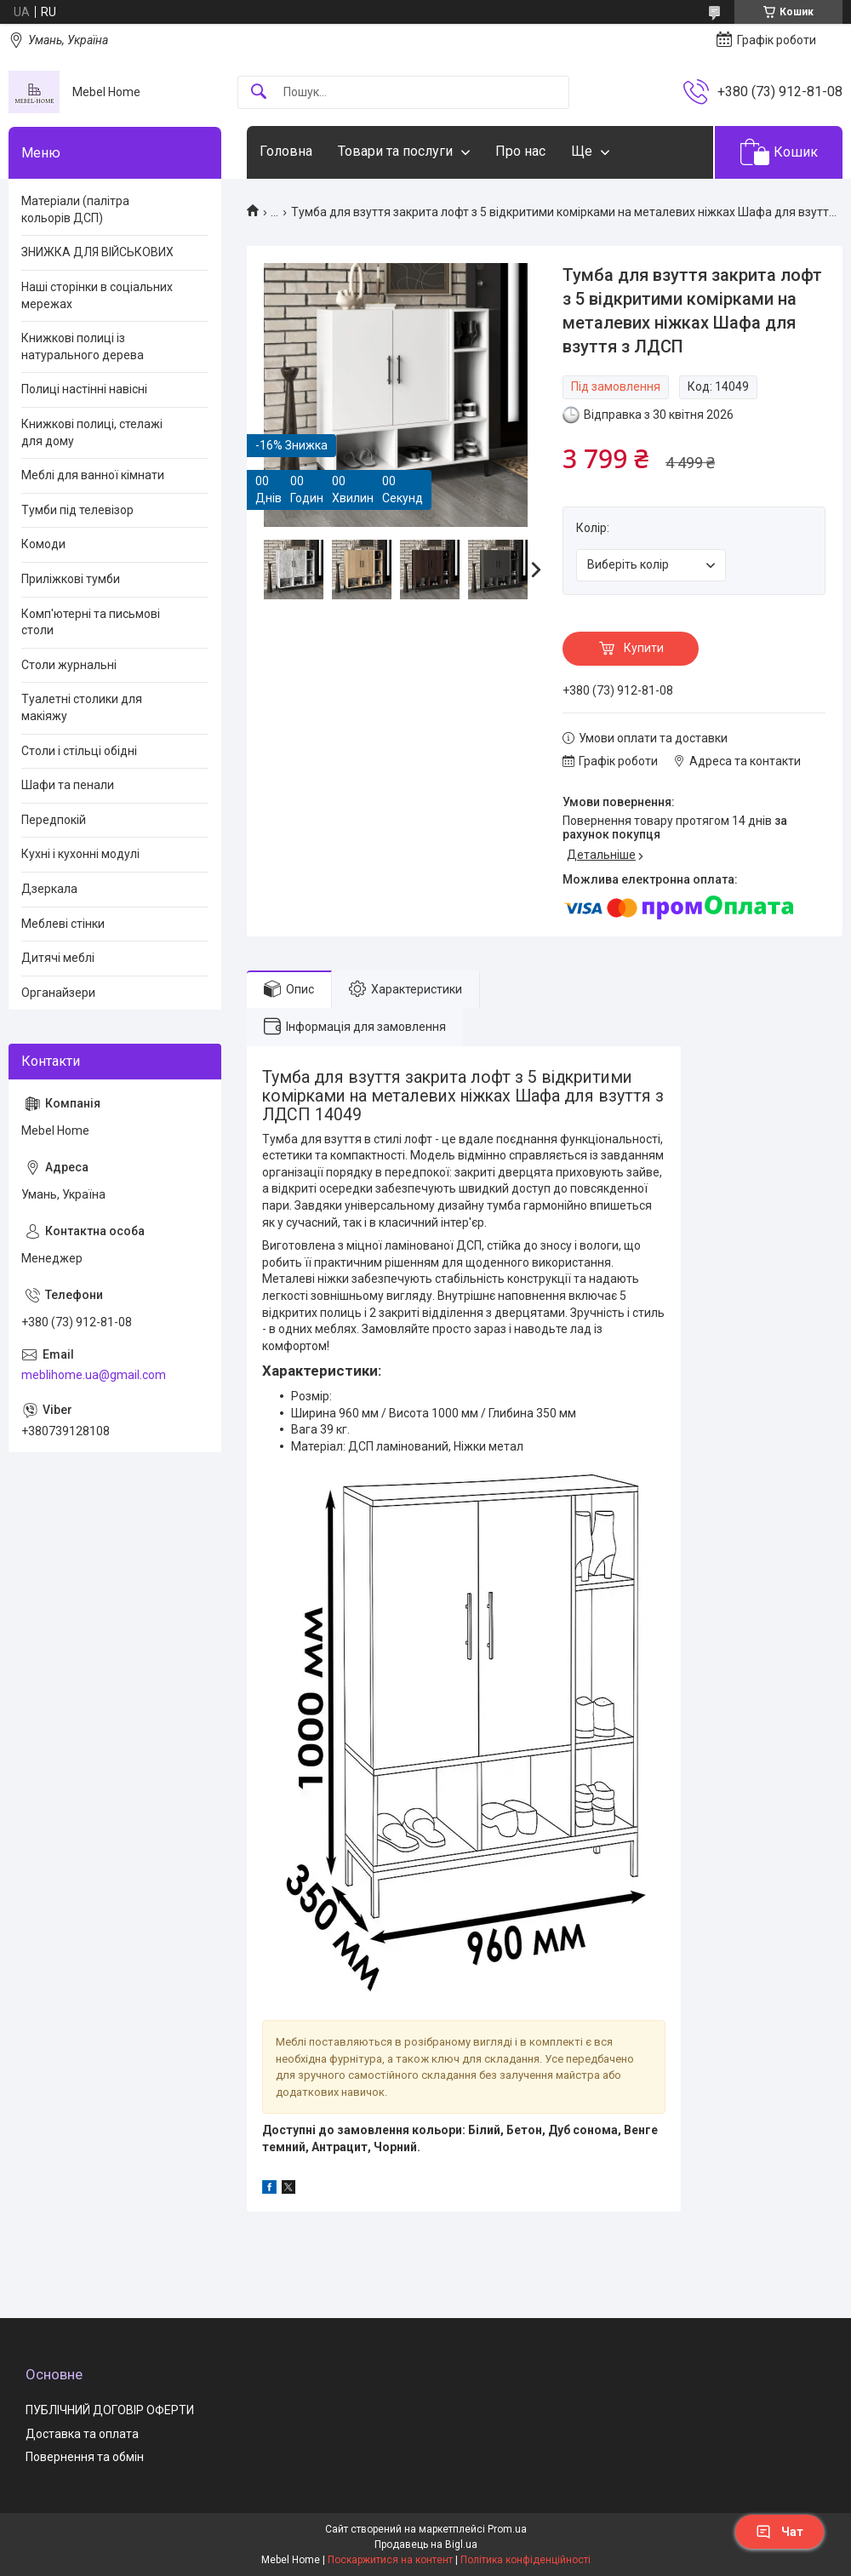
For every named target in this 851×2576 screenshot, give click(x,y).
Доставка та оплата (82, 2434)
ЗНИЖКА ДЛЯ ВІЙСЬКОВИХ (97, 252)
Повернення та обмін (85, 2457)
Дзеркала (49, 889)
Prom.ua (507, 2529)
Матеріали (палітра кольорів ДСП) (75, 209)
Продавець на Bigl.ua (425, 2544)
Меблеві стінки (63, 923)
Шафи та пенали (67, 785)
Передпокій (53, 820)
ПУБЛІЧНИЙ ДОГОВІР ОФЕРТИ (110, 2410)
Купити (644, 648)
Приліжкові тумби (70, 579)
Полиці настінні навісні (84, 389)
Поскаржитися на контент (390, 2560)
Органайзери (58, 992)
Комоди (43, 544)
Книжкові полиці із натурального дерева (82, 346)
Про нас (520, 151)
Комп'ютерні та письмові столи (90, 622)
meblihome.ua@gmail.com (93, 1375)
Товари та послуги (395, 151)
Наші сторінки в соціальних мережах (97, 295)
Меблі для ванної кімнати (92, 475)
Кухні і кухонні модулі (80, 854)
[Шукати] (259, 92)
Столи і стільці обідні (79, 751)
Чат (779, 2531)
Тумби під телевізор (77, 510)
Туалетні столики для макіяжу (81, 707)
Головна (286, 151)
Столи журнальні (69, 665)
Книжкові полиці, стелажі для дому (92, 432)
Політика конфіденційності (525, 2560)
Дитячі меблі (57, 958)
